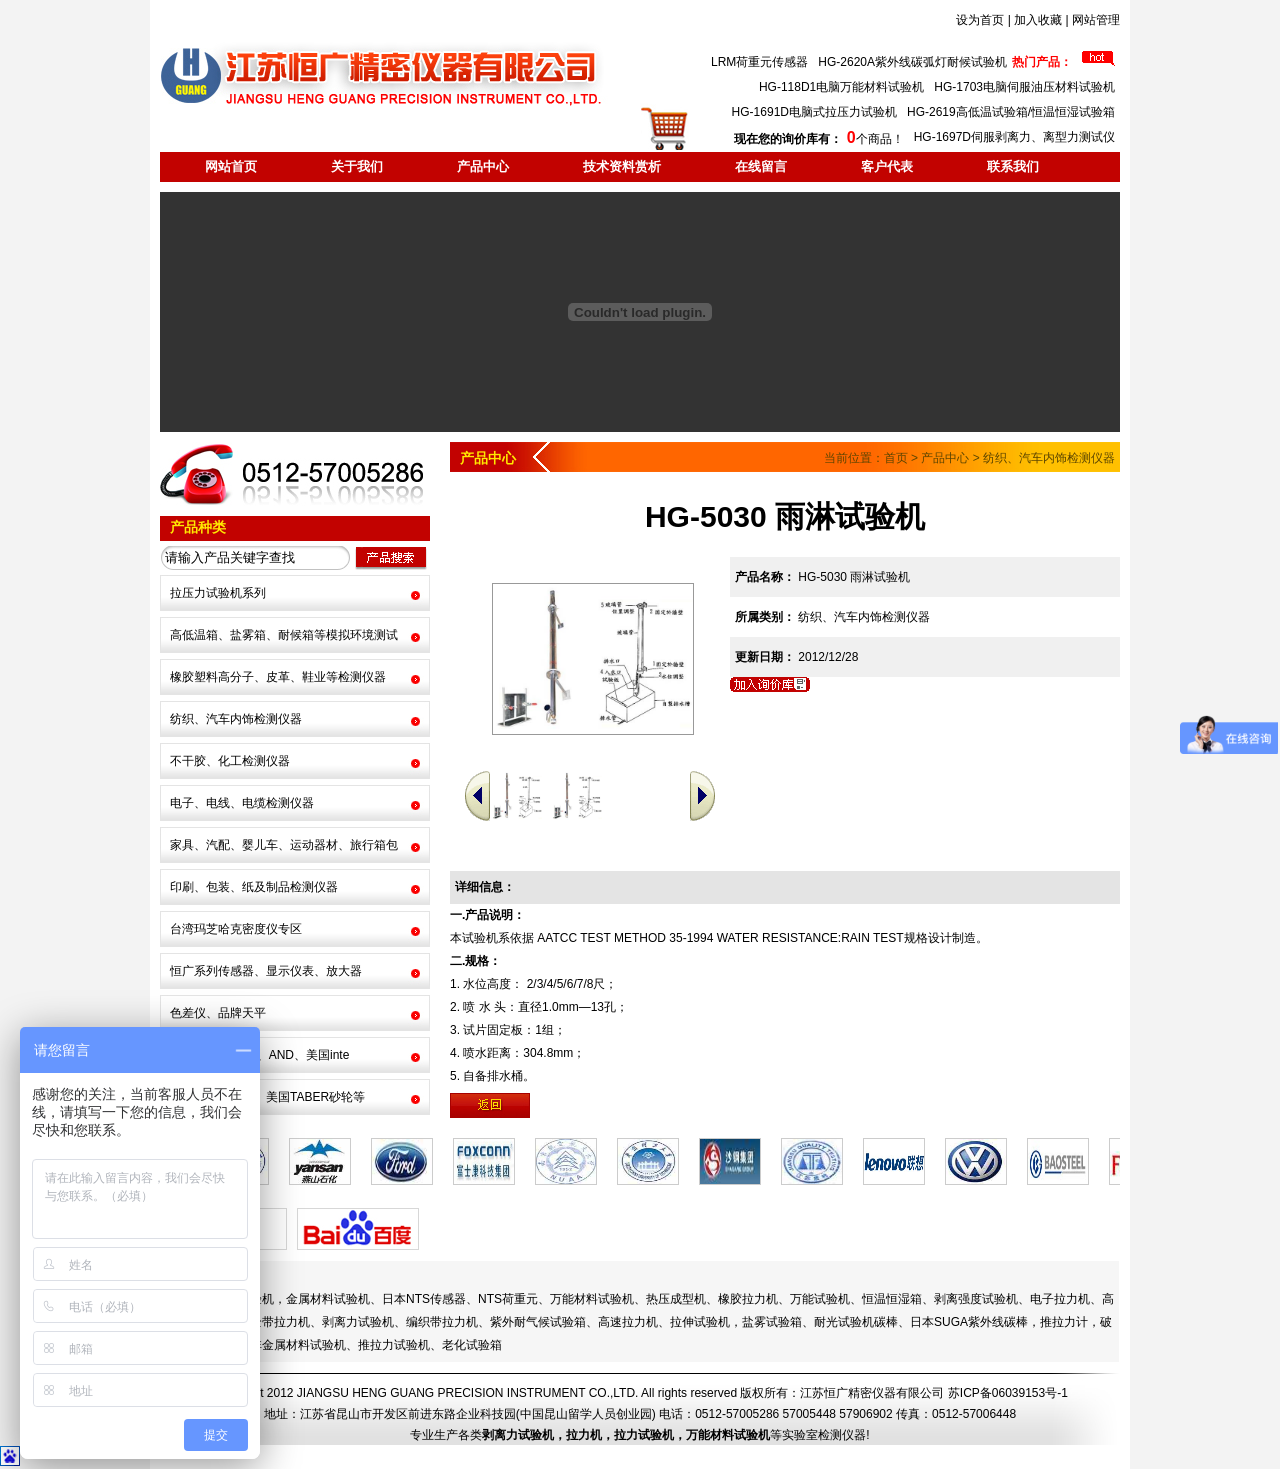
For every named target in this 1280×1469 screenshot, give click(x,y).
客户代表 (887, 166)
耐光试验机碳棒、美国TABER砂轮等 (267, 1097)
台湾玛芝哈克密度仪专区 (236, 929)
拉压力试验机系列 (218, 593)
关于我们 (357, 166)
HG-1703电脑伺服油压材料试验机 (1024, 87)
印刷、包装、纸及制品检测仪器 (254, 887)
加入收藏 (1038, 20)
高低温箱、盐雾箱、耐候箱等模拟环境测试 (284, 635)
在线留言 (761, 166)
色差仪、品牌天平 (218, 1013)
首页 (896, 458)
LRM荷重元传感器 (759, 62)
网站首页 (231, 166)
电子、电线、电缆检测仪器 (242, 803)
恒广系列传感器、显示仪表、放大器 (266, 971)
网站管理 (1096, 20)
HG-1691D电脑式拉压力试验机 (814, 112)
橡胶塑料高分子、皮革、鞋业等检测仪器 (278, 677)
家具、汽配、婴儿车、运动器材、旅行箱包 (284, 845)
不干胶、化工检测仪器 (230, 761)
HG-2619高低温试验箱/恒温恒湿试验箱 (1011, 112)
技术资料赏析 (622, 166)
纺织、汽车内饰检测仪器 (236, 719)
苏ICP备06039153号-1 (1008, 1393)
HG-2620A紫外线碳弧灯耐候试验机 (912, 62)
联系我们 (1013, 166)
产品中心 (483, 166)
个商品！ (818, 139)
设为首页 (980, 20)
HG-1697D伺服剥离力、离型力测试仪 (1014, 137)
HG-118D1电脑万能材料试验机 (841, 87)
